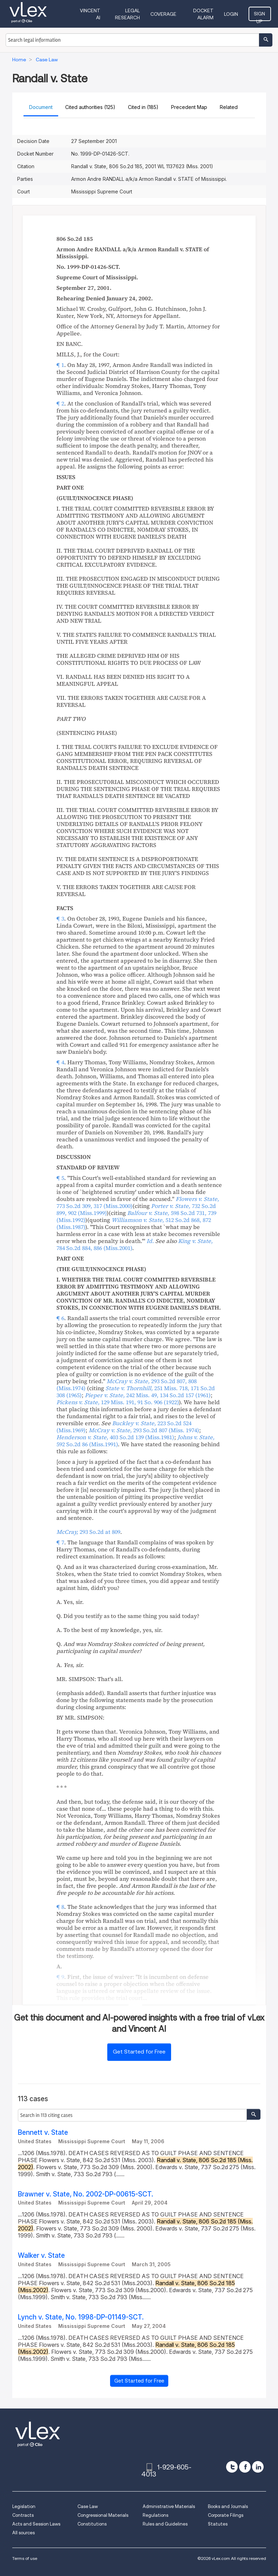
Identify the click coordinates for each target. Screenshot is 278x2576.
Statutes (218, 2524)
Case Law (87, 2506)
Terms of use (24, 2558)
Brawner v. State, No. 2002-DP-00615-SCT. (85, 2194)
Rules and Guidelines (165, 2524)
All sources (23, 2532)
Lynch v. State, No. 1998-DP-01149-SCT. (81, 2317)
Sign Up (260, 16)
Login (232, 14)
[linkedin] (258, 2467)
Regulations (155, 2515)
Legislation (23, 2506)
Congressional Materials (102, 2515)
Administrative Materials (169, 2506)
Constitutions (92, 2524)
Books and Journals (228, 2506)
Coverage (164, 14)
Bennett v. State (43, 2133)
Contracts (23, 2515)
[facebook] (245, 2467)
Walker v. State (41, 2256)
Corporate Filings (225, 2515)
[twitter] (232, 2467)
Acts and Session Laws (36, 2524)
